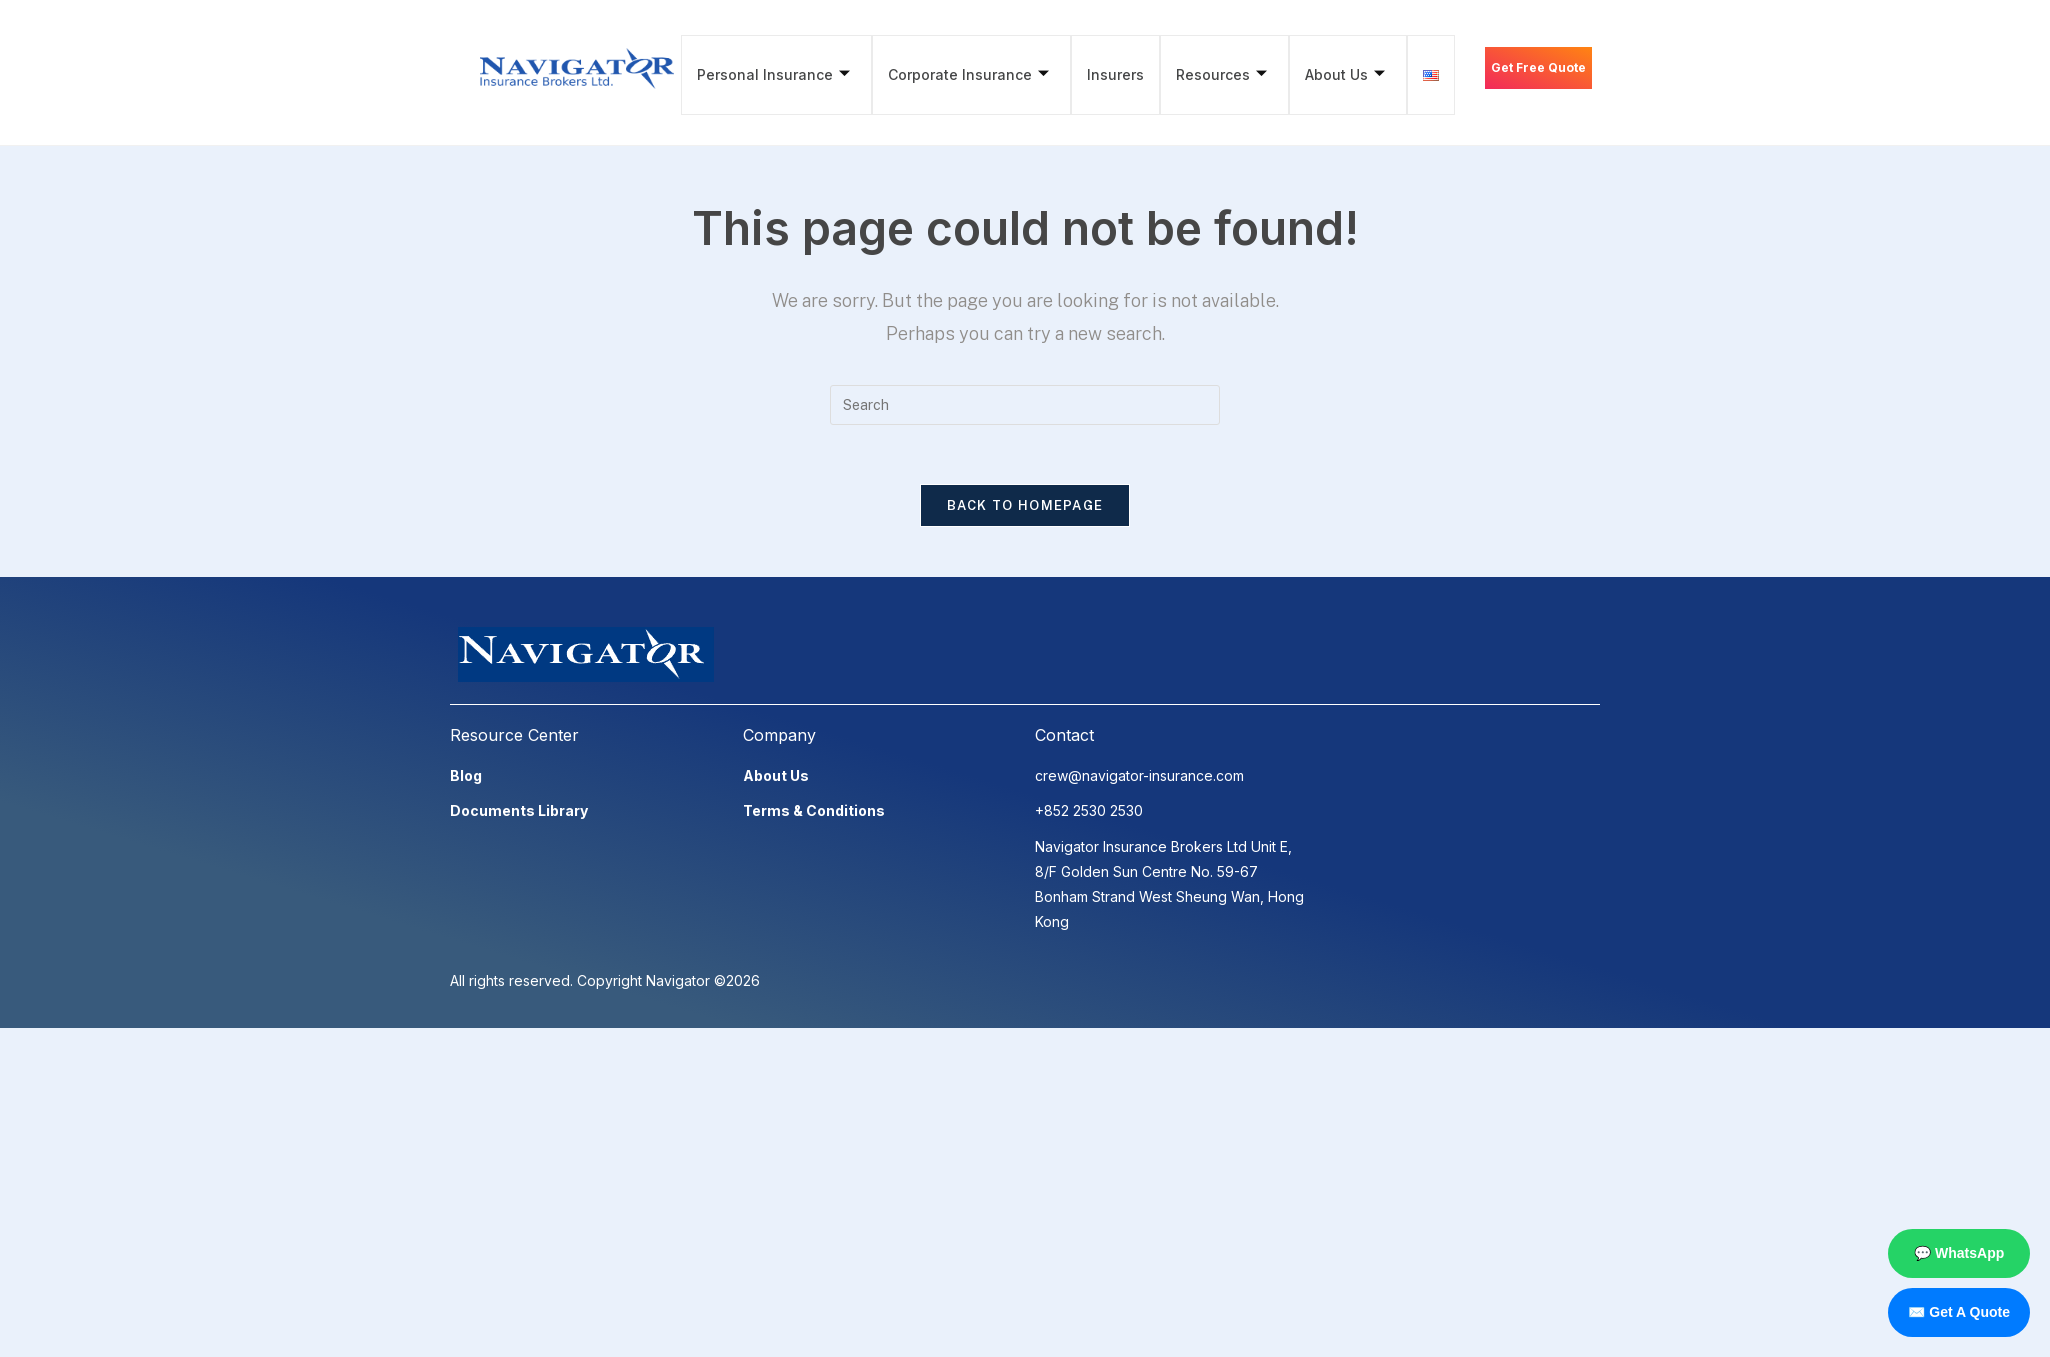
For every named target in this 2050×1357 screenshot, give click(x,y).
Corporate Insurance (965, 75)
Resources (1214, 75)
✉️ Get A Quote (1959, 1312)
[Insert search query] (1025, 405)
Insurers (1110, 74)
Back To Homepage (1025, 506)
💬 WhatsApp (1959, 1253)
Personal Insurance (772, 75)
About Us (1336, 75)
